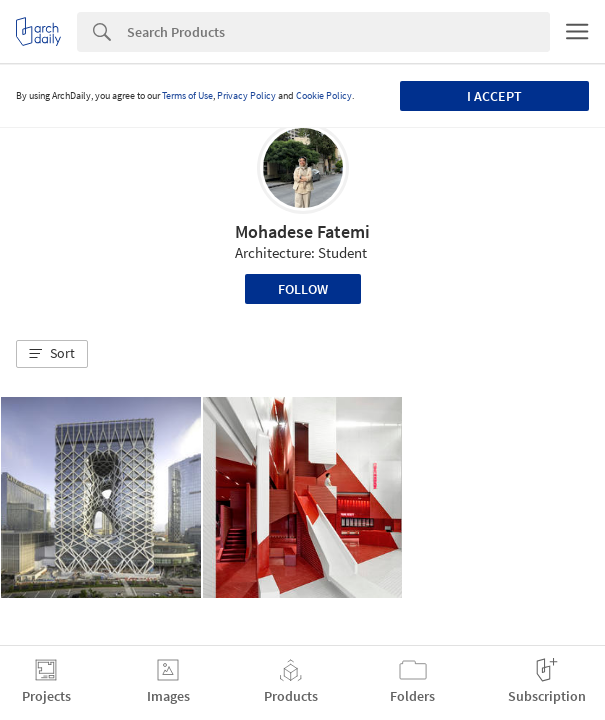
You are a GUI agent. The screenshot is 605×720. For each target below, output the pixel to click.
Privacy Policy (246, 95)
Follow (303, 289)
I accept (494, 96)
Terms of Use (187, 95)
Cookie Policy (324, 95)
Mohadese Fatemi (302, 231)
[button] (52, 354)
